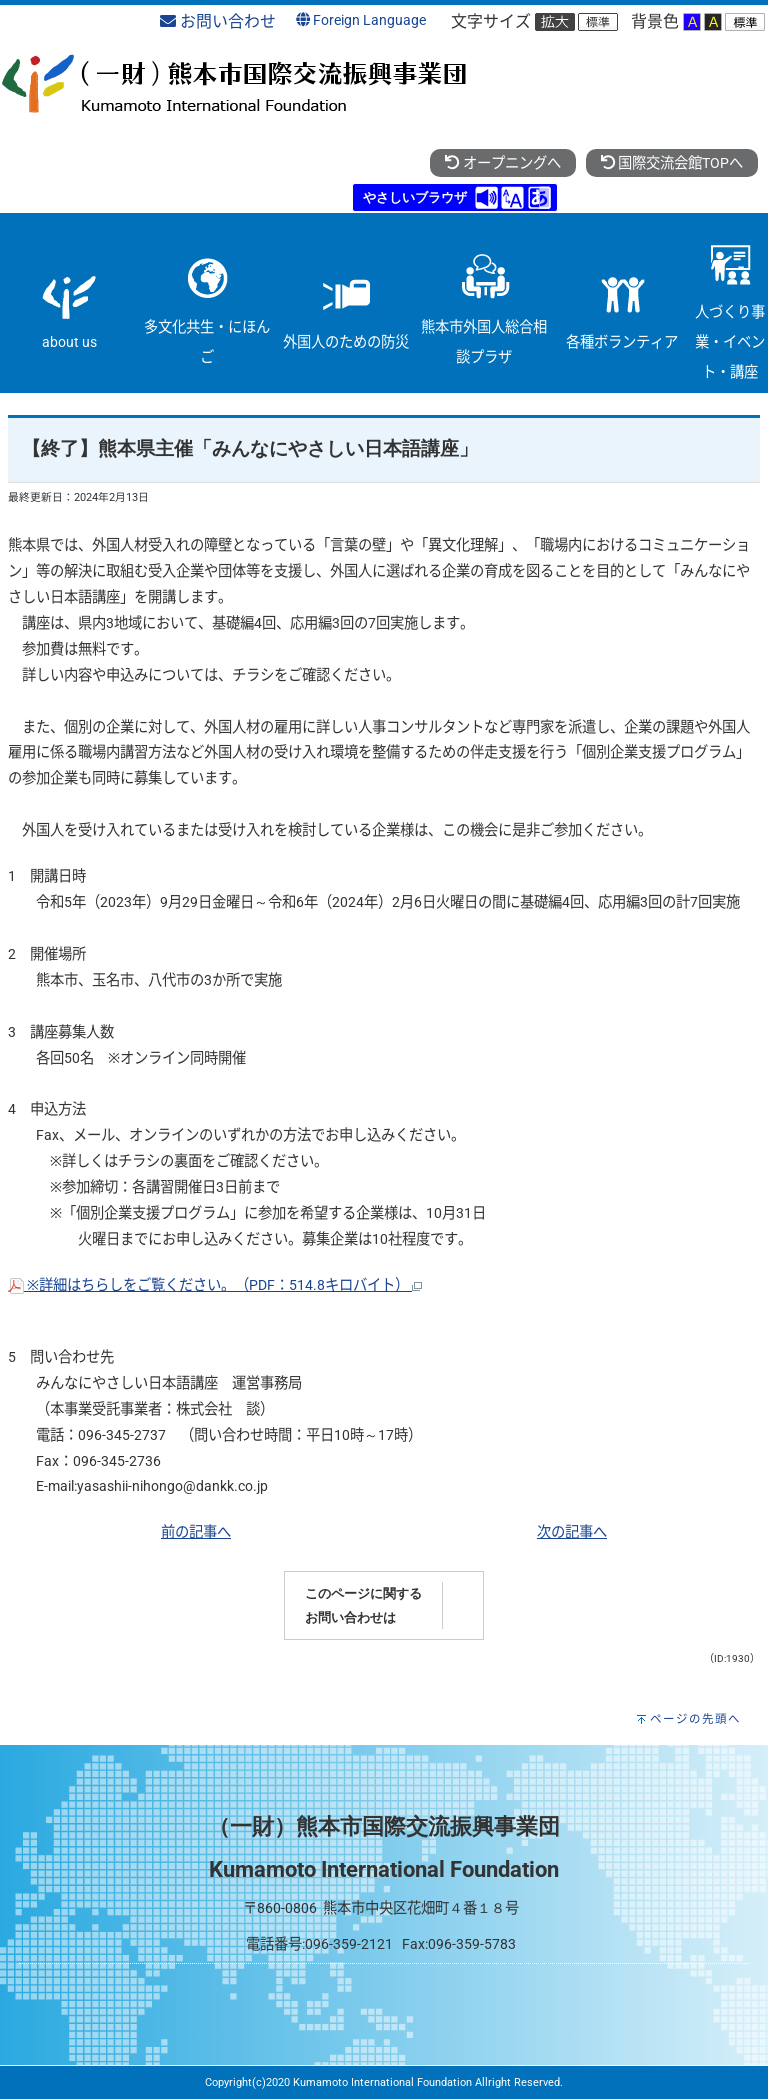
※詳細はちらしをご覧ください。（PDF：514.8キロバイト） (215, 1285)
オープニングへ (502, 163)
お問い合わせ (218, 21)
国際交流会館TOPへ (672, 163)
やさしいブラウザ (415, 197)
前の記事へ (196, 1532)
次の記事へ (572, 1532)
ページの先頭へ (695, 1719)
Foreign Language (361, 20)
